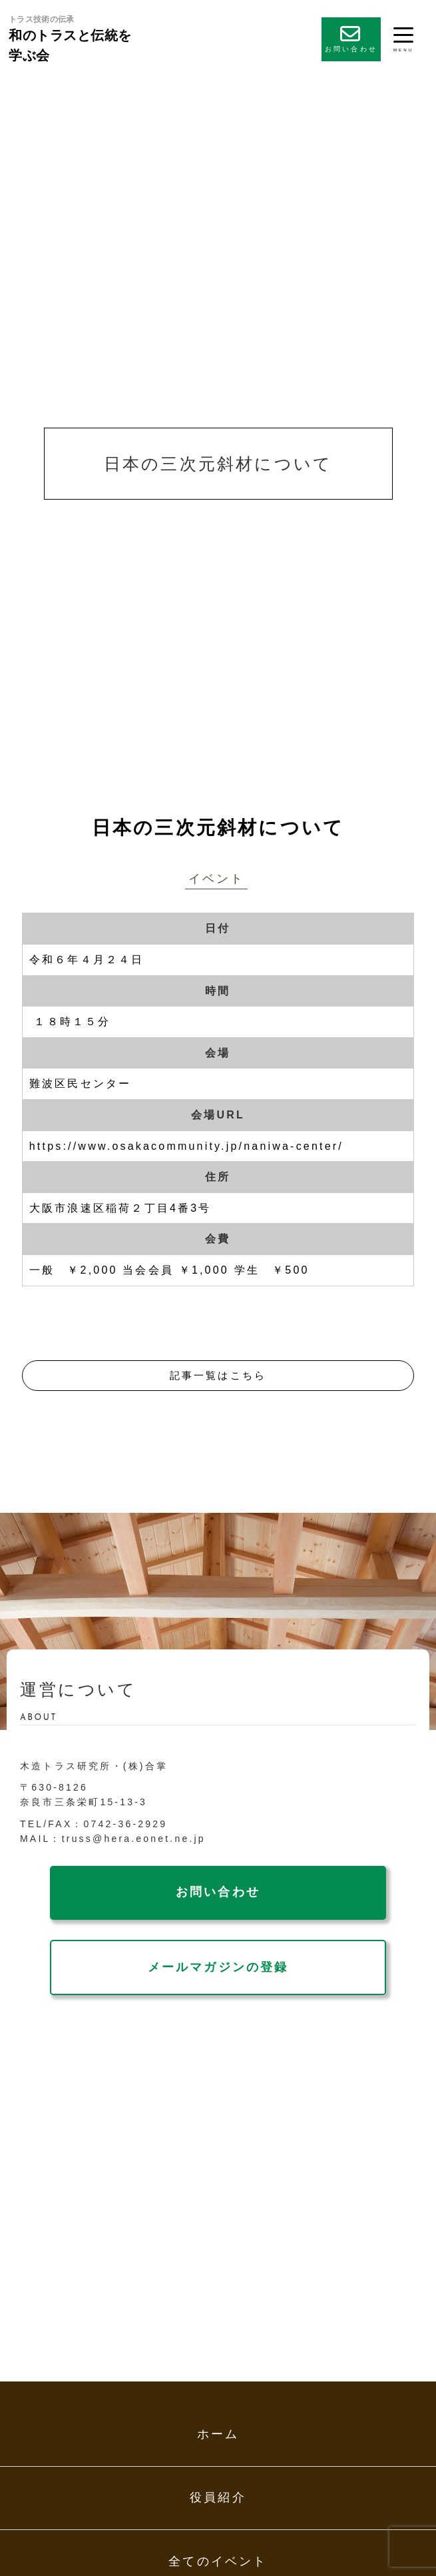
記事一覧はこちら (218, 1375)
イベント (216, 878)
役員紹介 (218, 2497)
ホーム (218, 2434)
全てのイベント (217, 2561)
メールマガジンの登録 (218, 1967)
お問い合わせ (351, 38)
